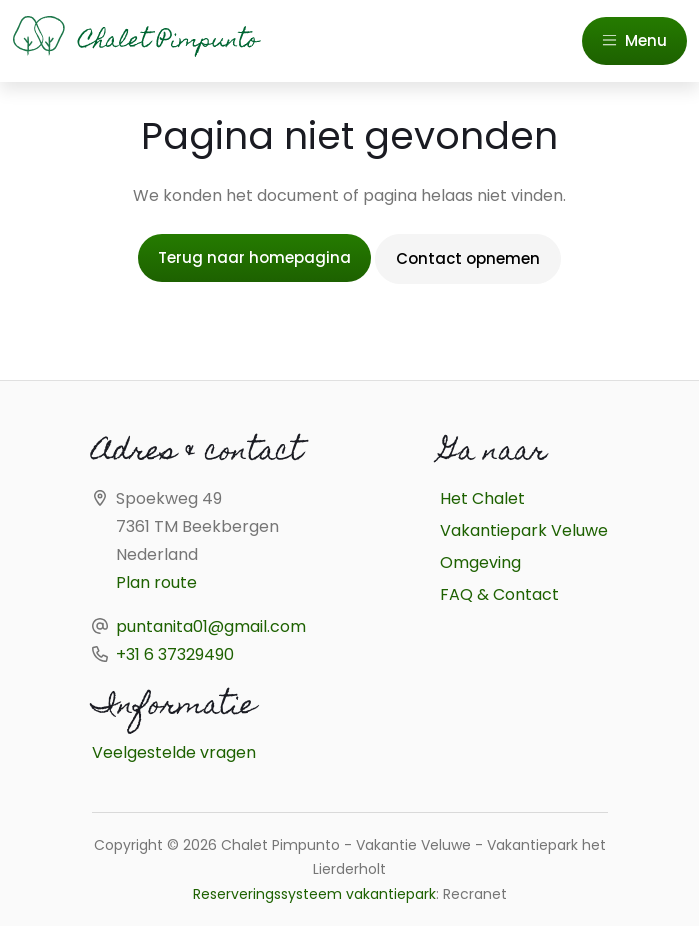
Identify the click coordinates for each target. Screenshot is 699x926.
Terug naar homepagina (254, 257)
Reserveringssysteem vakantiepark (314, 894)
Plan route (156, 582)
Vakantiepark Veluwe (524, 530)
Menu (634, 40)
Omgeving (480, 562)
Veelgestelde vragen (174, 752)
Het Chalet (482, 498)
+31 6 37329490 (175, 654)
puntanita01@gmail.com (211, 626)
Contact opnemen (468, 258)
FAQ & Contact (499, 594)
